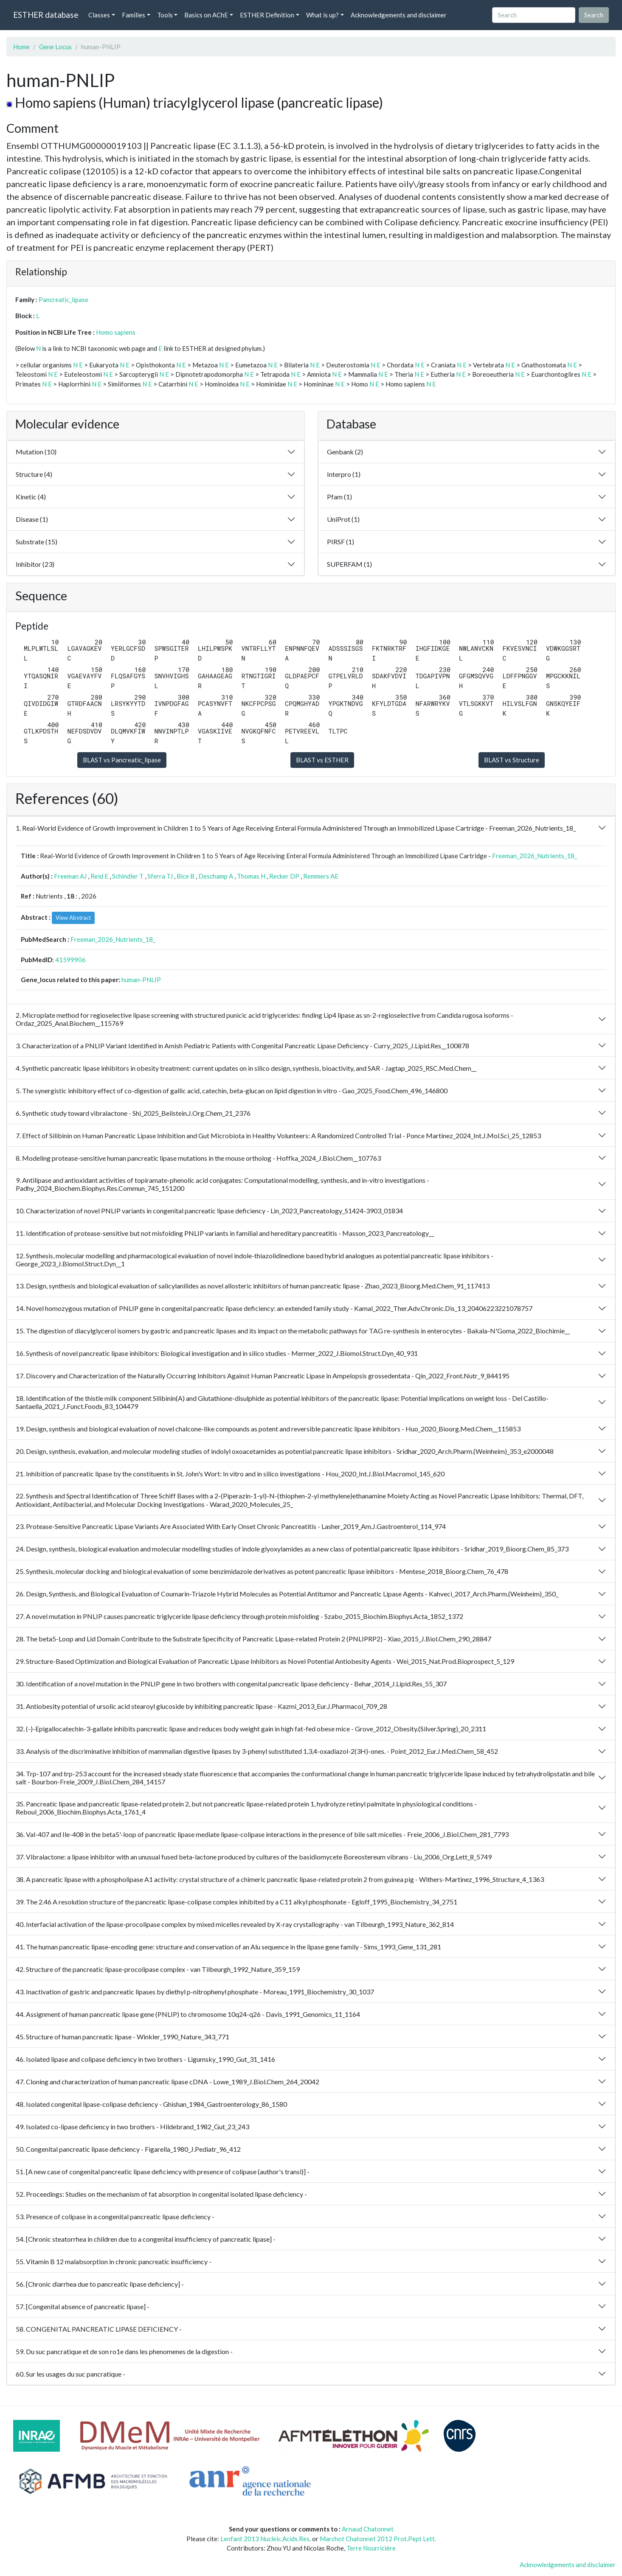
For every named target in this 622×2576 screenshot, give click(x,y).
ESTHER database (45, 15)
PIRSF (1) (340, 542)
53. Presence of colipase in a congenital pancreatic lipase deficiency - (115, 2216)
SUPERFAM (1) (349, 564)
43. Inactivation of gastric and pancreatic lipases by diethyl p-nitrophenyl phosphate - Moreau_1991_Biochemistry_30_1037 (195, 1992)
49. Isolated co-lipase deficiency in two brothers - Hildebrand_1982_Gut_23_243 (132, 2126)
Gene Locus (55, 46)
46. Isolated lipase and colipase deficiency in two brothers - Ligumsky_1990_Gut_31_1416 (145, 2059)
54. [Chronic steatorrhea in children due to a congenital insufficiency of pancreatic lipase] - (146, 2239)
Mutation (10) (36, 452)
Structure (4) (34, 474)
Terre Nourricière (371, 2548)
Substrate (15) (36, 542)
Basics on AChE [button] (206, 15)
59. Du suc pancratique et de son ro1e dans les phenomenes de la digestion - (124, 2351)
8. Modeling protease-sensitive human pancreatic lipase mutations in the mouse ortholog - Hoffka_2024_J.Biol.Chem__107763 (198, 1158)
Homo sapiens (115, 332)
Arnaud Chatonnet (368, 2529)
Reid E (99, 876)
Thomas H (251, 876)
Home (21, 46)
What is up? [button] (322, 15)
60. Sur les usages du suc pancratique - (70, 2374)
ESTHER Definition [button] (267, 15)
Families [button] (133, 15)
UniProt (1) (343, 519)
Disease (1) (32, 519)
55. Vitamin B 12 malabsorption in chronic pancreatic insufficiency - (113, 2261)
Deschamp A (215, 876)
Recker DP (284, 876)
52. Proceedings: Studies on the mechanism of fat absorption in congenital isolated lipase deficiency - (161, 2194)
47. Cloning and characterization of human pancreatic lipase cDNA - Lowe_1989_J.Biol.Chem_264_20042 (167, 2082)
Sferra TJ (160, 876)
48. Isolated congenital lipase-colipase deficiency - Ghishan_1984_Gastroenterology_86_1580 (151, 2104)
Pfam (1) (339, 497)
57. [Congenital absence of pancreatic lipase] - (82, 2306)
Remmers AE (320, 876)
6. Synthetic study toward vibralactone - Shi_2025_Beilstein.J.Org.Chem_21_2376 (133, 1113)
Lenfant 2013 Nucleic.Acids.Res (265, 2538)
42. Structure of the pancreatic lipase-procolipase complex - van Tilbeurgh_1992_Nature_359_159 (158, 1969)
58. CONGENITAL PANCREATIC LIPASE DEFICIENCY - (99, 2329)
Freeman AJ (70, 876)
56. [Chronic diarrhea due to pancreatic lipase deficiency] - (100, 2284)
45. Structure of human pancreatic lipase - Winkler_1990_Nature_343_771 (122, 2037)
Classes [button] (99, 15)
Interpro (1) (343, 474)
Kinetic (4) (31, 497)
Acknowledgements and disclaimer (399, 15)
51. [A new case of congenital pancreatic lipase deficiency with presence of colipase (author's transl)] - (163, 2171)
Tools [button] (165, 15)
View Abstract (73, 917)
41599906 (70, 959)
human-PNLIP (141, 979)
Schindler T (128, 876)
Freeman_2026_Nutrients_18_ (534, 856)
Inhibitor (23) (35, 564)
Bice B (185, 876)
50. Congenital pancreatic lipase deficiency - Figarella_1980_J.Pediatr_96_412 (128, 2149)
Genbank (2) (345, 452)
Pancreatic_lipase (63, 299)
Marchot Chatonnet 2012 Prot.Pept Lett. (378, 2538)
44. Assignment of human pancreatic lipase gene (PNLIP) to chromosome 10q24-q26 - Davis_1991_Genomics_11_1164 (188, 2014)
